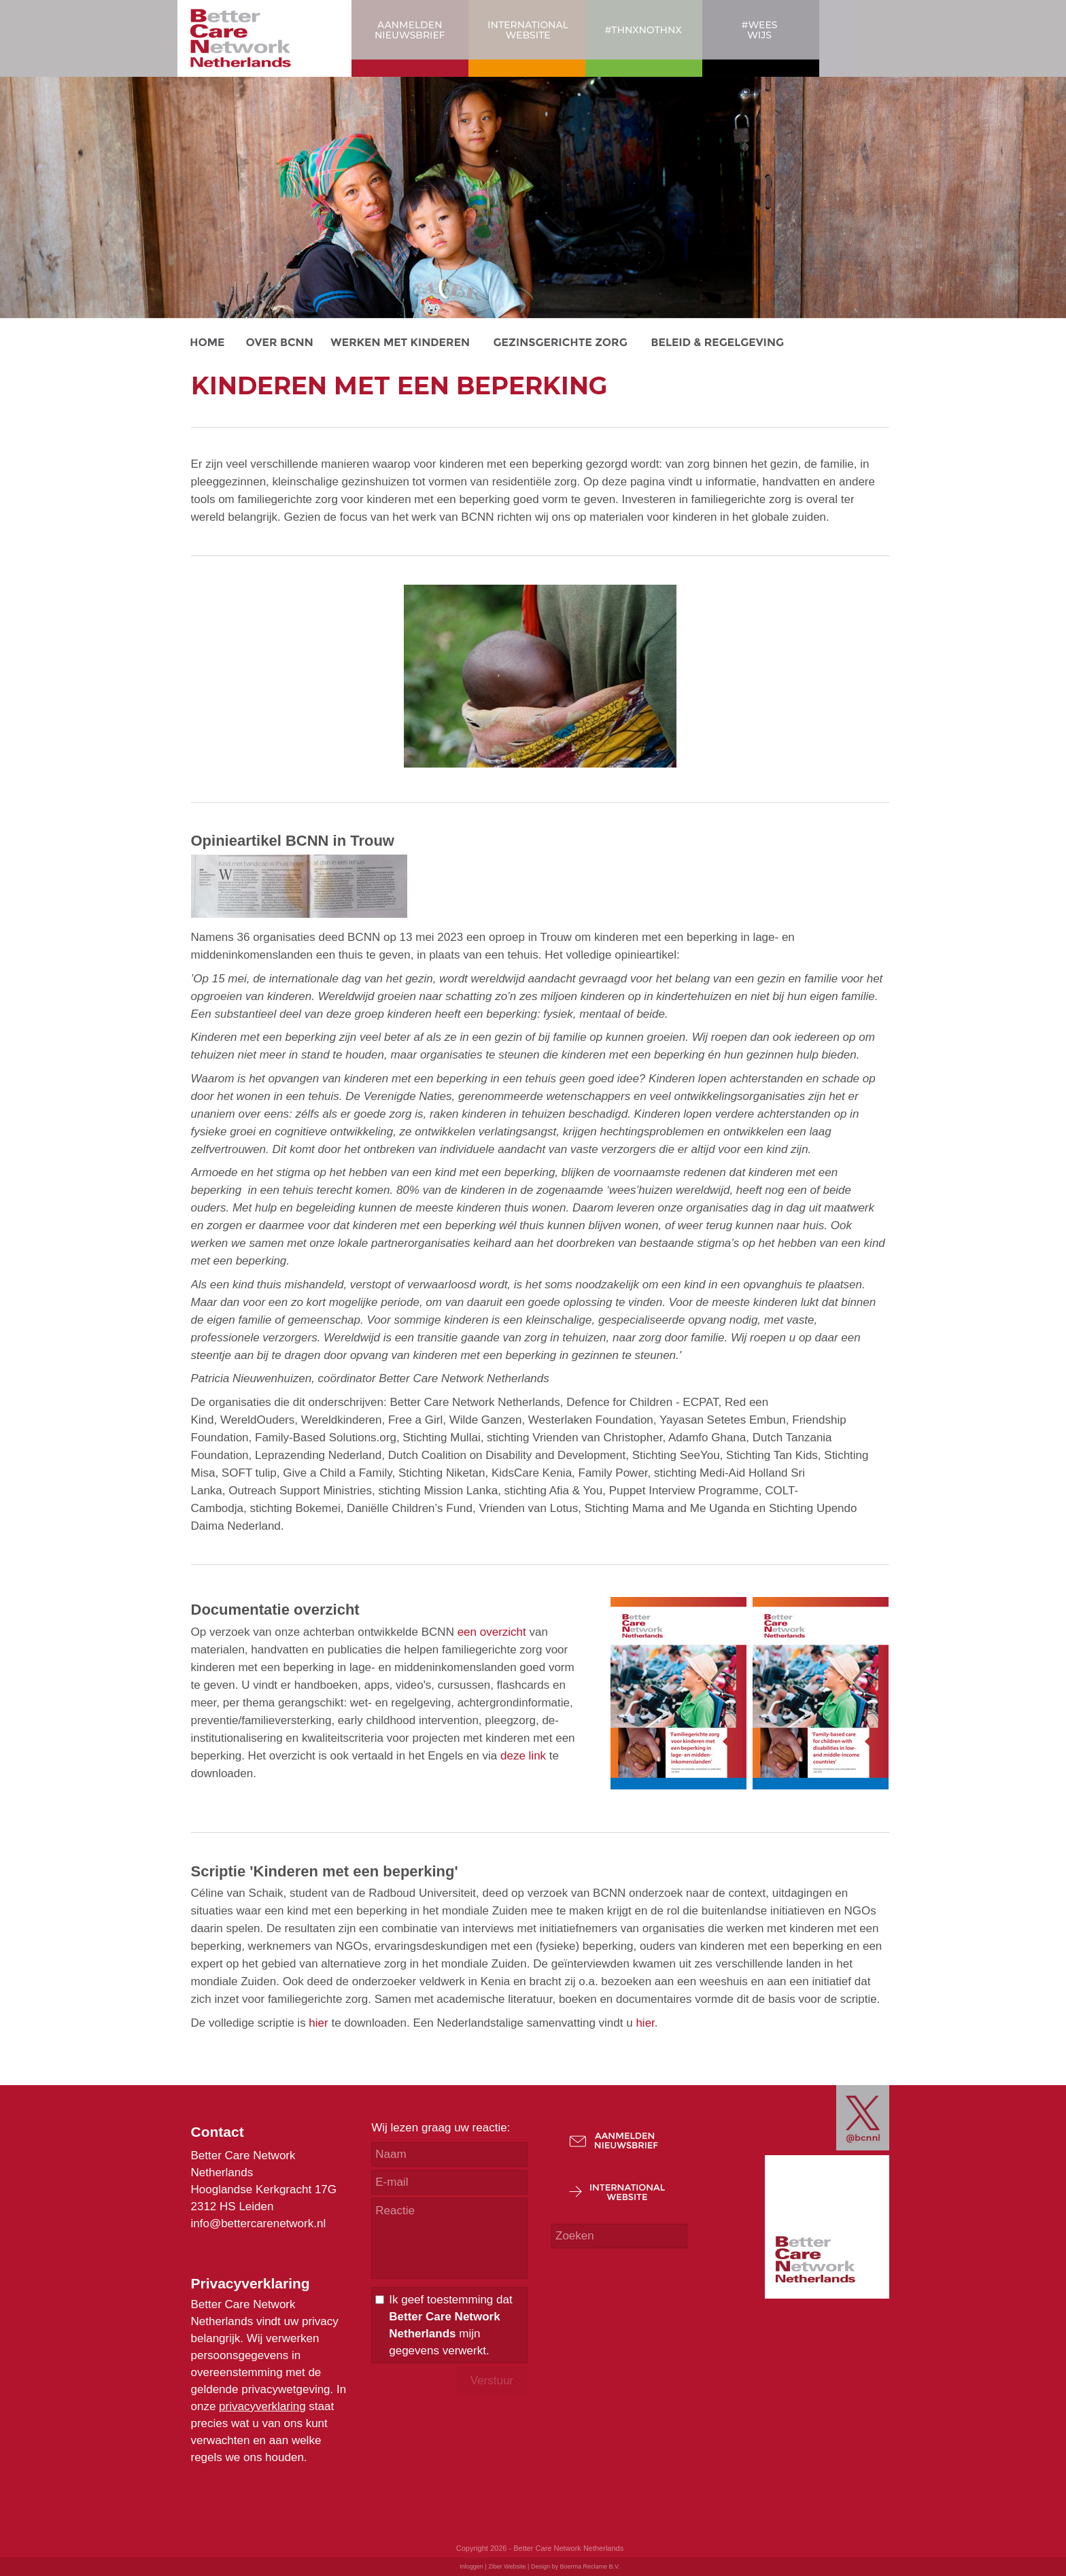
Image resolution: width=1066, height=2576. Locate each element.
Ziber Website (507, 2566)
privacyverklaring (262, 2406)
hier (318, 2022)
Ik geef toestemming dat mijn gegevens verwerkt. (450, 2325)
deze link (523, 1755)
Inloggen (471, 2566)
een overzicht (492, 1632)
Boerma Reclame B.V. (589, 2566)
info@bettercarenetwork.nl (258, 2223)
